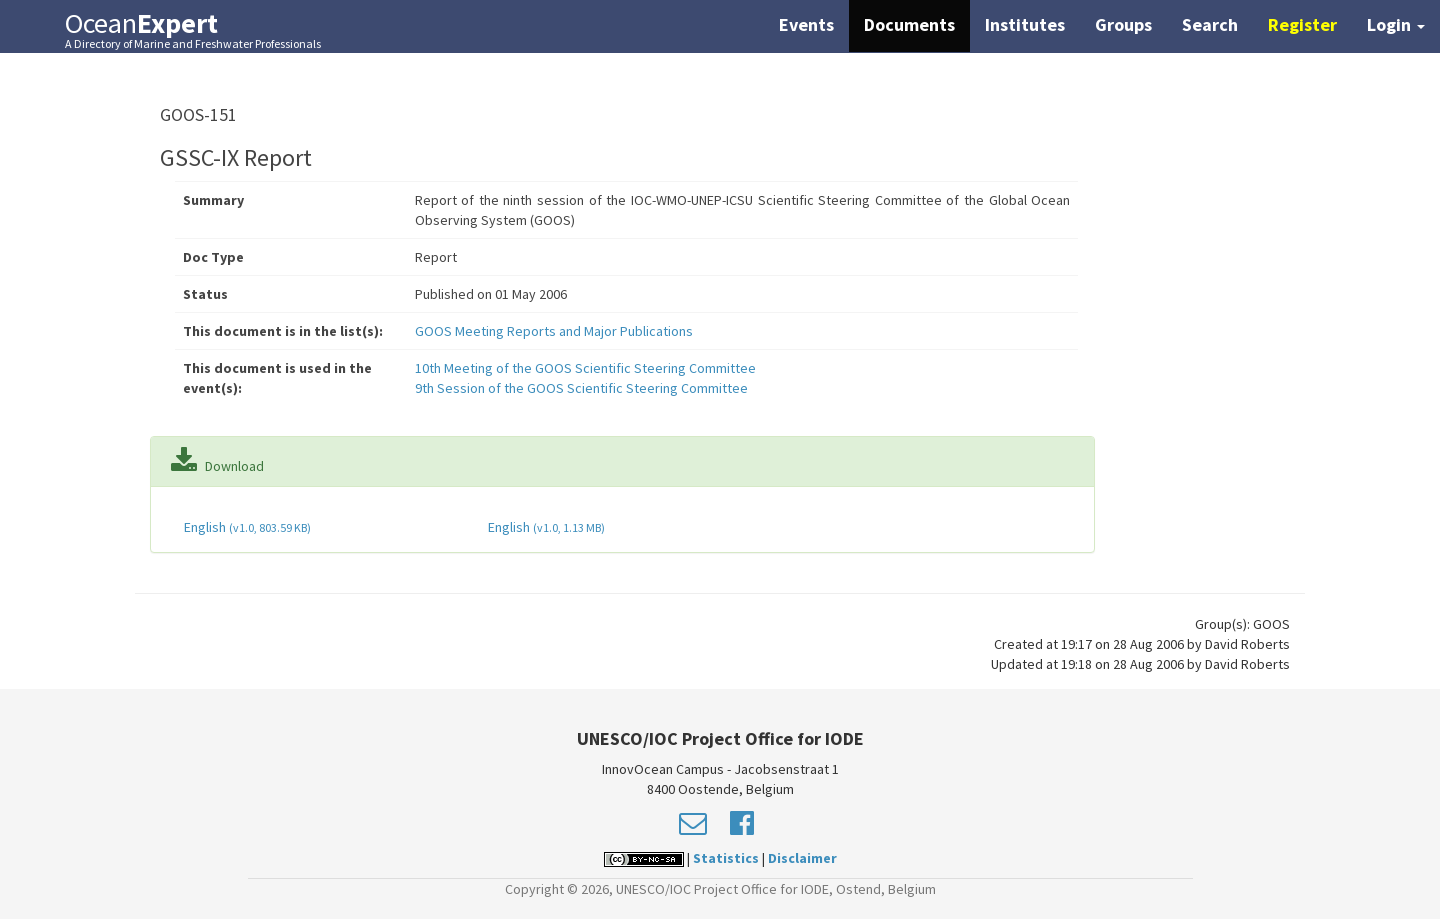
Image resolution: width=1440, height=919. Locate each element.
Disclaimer (802, 858)
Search (1210, 24)
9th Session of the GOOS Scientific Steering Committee (581, 388)
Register (1302, 24)
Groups (1123, 24)
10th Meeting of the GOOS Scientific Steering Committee (585, 368)
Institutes (1025, 24)
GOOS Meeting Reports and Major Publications (554, 331)
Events (806, 24)
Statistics (726, 858)
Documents (909, 24)
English (246, 527)
